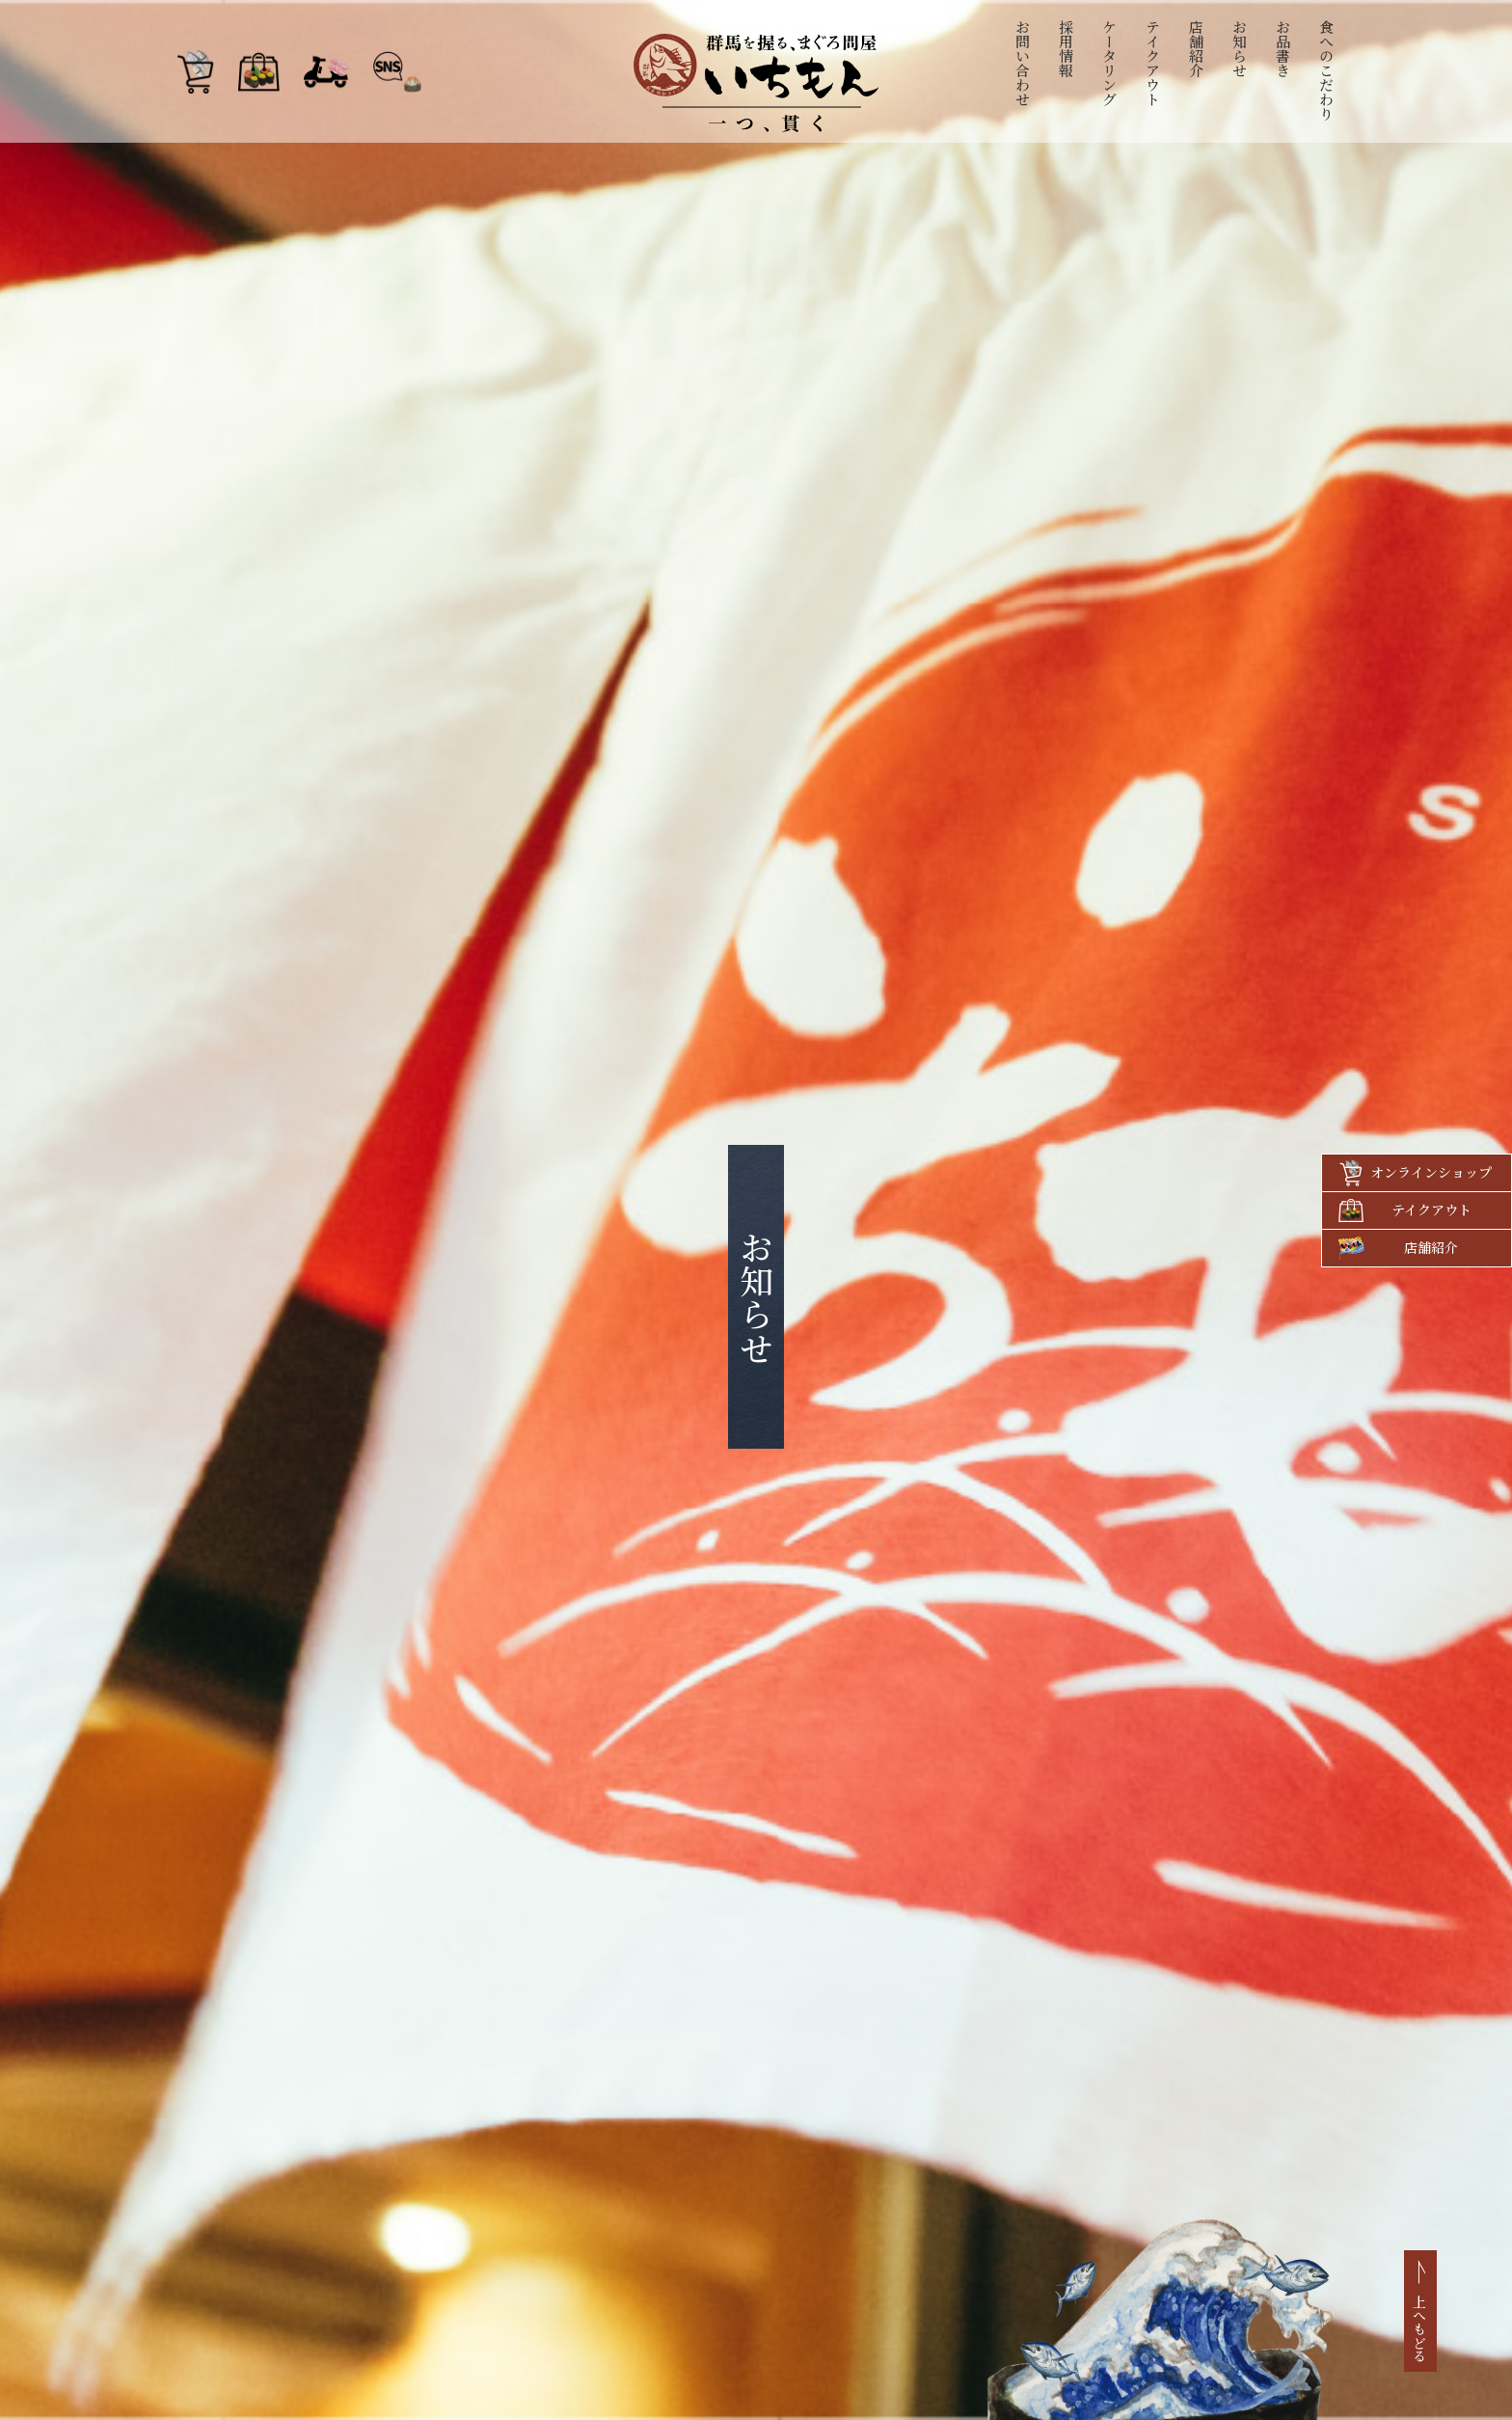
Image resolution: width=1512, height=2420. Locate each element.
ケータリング (1110, 62)
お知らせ (1240, 48)
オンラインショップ (1431, 1172)
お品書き (1284, 48)
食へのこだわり (1327, 70)
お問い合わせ (1023, 62)
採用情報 (1067, 48)
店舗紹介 (1197, 48)
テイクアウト (1154, 62)
